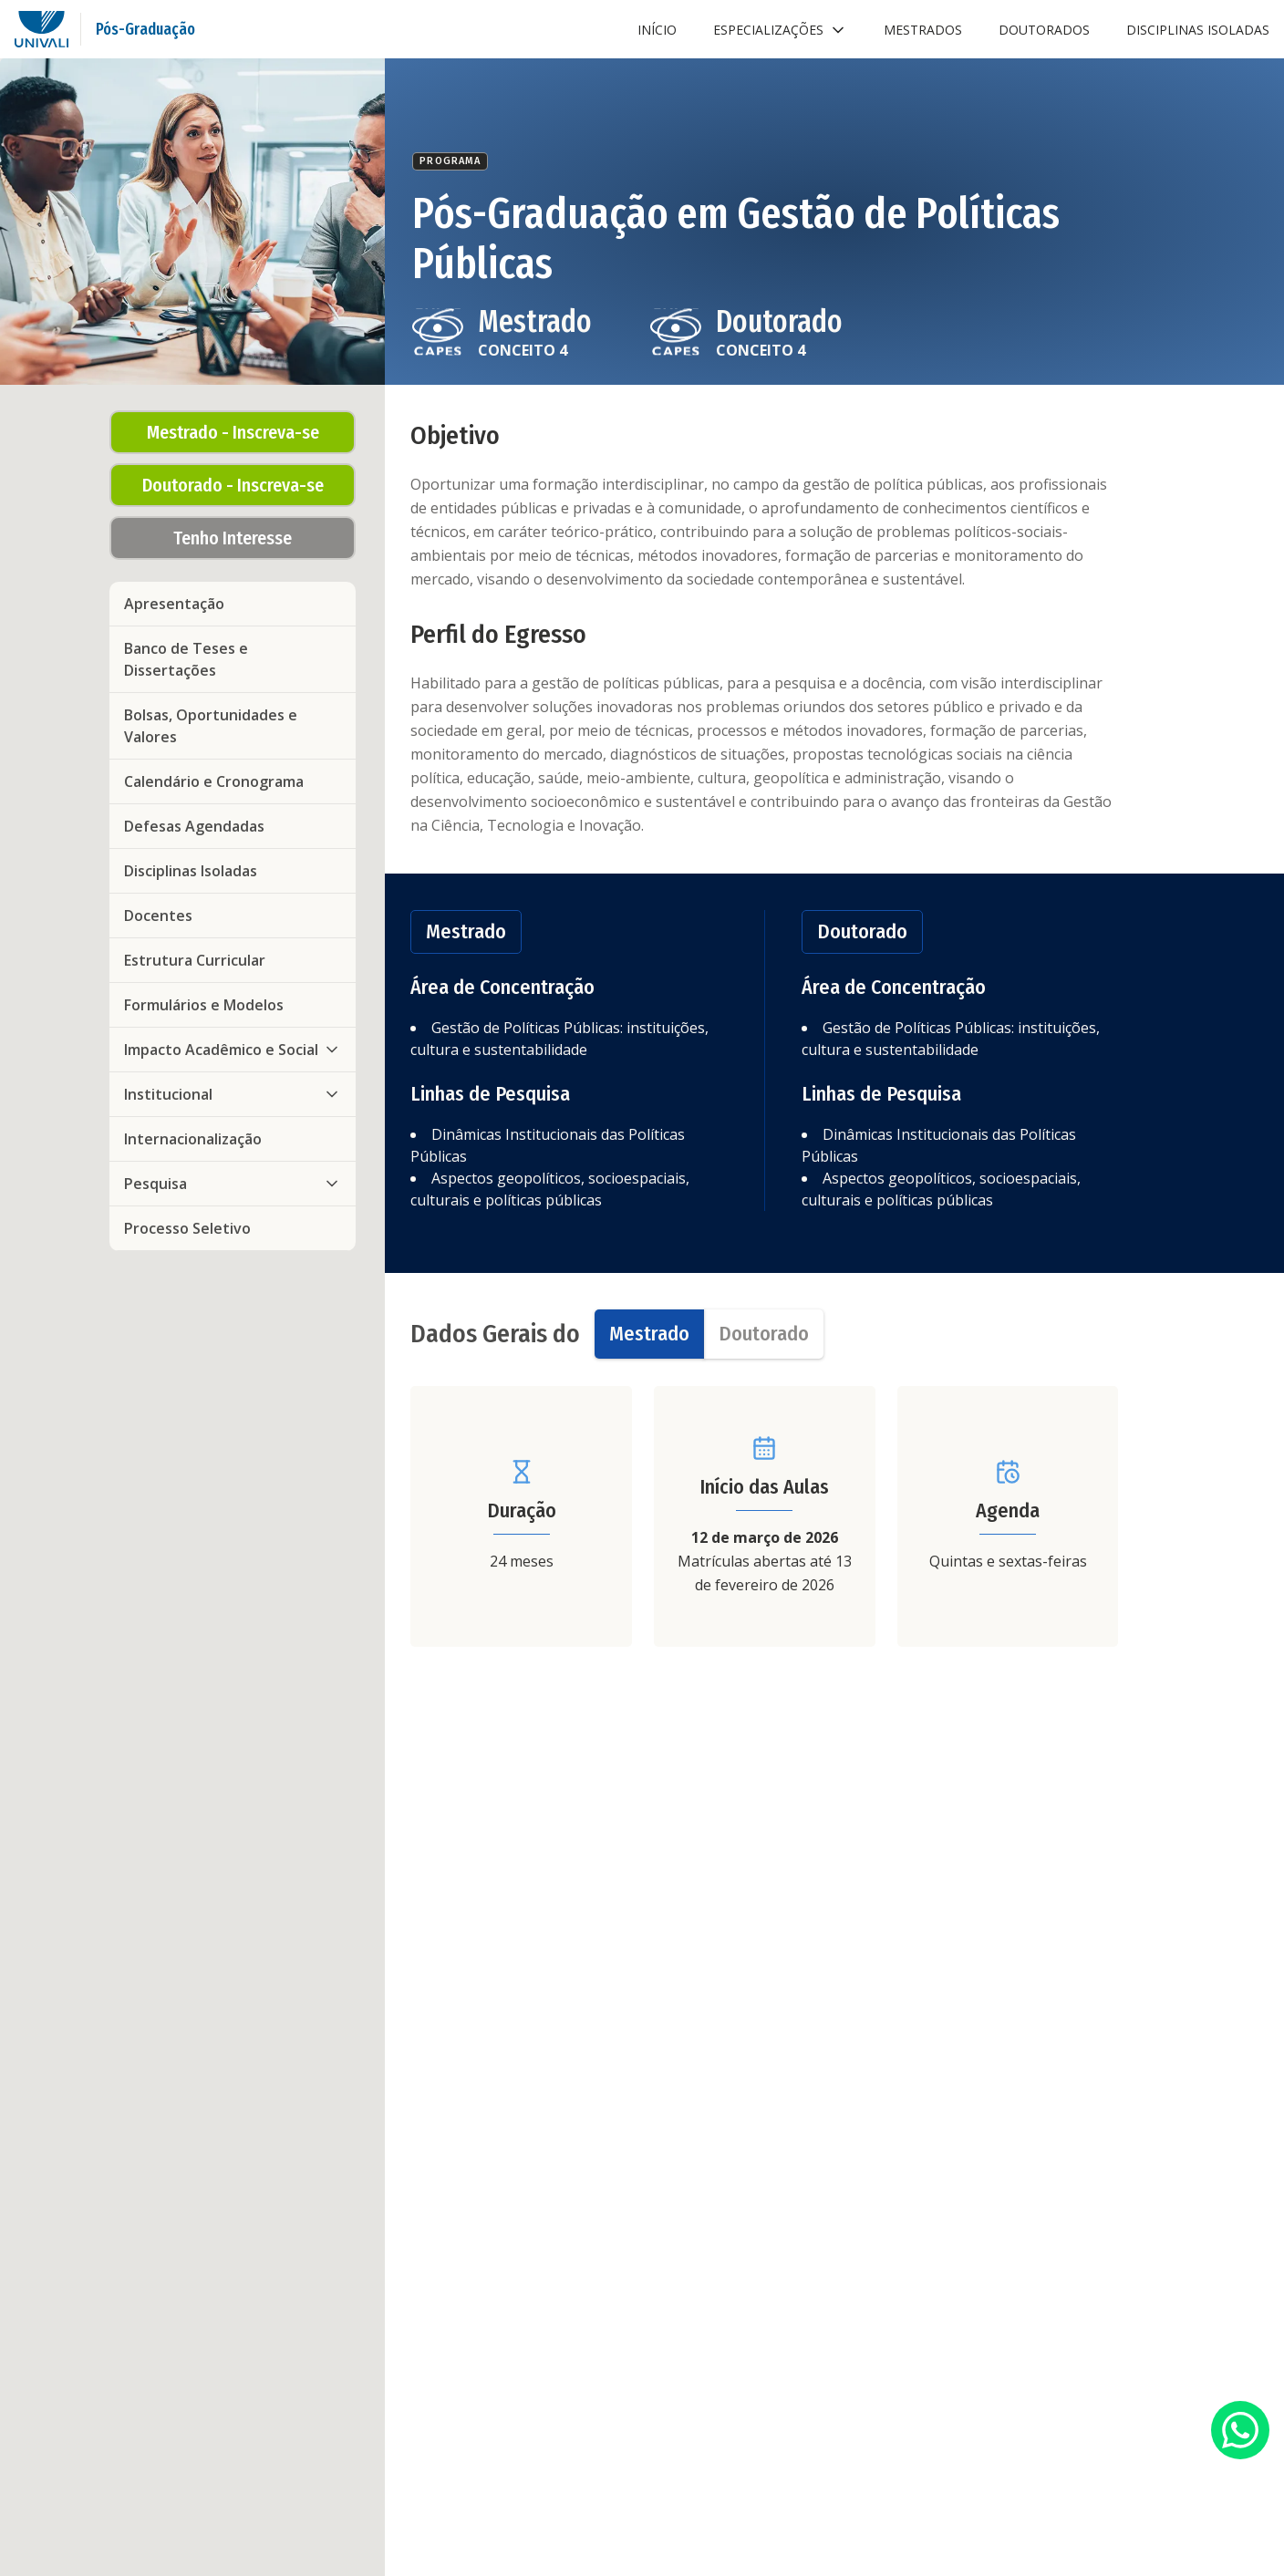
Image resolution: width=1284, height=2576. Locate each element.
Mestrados (923, 29)
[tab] (649, 1333)
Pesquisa (232, 1184)
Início (657, 29)
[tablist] (709, 1333)
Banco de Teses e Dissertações (186, 659)
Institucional (232, 1094)
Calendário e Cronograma (214, 781)
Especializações (780, 30)
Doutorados (1044, 29)
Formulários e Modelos (204, 1005)
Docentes (158, 915)
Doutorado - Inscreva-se (233, 485)
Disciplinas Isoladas (1197, 29)
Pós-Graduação (145, 29)
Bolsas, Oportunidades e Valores (210, 726)
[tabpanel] (764, 1516)
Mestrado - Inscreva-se (233, 432)
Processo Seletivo (187, 1228)
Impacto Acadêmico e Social (232, 1050)
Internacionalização (193, 1139)
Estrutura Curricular (194, 960)
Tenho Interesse (232, 538)
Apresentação (174, 604)
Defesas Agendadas (194, 826)
